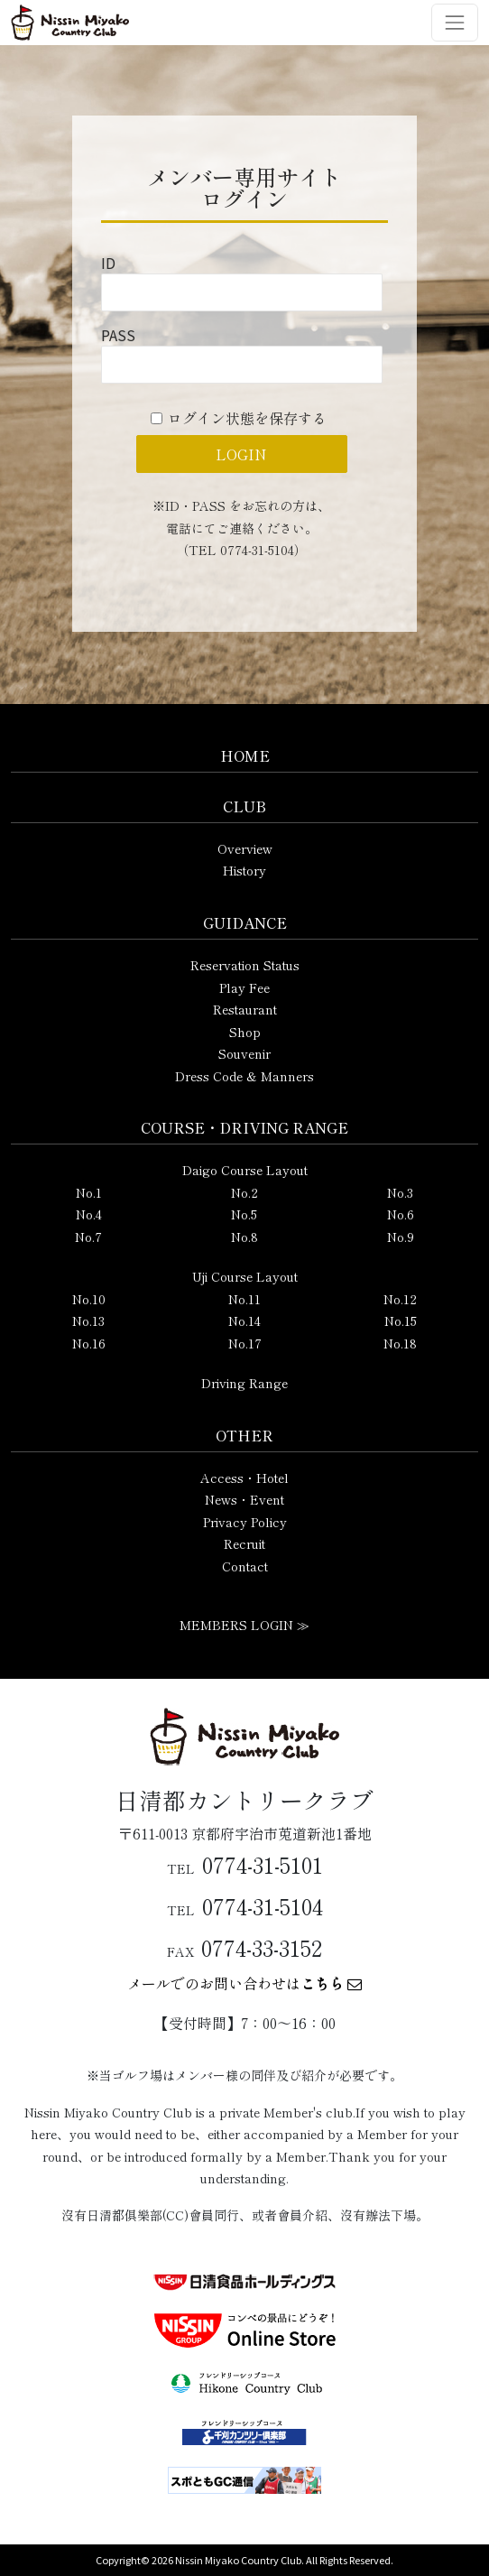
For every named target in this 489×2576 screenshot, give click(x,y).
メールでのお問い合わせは (244, 1983)
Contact (245, 1566)
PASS (118, 335)
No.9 (400, 1237)
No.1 (89, 1192)
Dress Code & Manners (244, 1076)
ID (108, 262)
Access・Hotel (244, 1478)
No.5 (244, 1214)
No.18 (400, 1343)
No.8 (244, 1237)
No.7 (88, 1237)
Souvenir (244, 1053)
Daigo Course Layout (245, 1170)
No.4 (89, 1214)
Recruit (244, 1543)
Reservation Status (245, 965)
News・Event (244, 1499)
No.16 (89, 1343)
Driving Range (244, 1383)
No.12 (400, 1299)
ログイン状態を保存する (247, 418)
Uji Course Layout (245, 1276)
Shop (245, 1032)
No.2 (244, 1192)
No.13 (88, 1320)
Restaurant (245, 1009)
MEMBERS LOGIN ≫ (244, 1625)
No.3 (400, 1192)
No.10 (89, 1299)
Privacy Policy (245, 1522)
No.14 (244, 1320)
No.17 (245, 1343)
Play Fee (244, 987)
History (244, 870)
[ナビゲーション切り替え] (454, 23)
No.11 (244, 1299)
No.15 (400, 1320)
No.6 (400, 1214)
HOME (245, 755)
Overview (244, 848)
